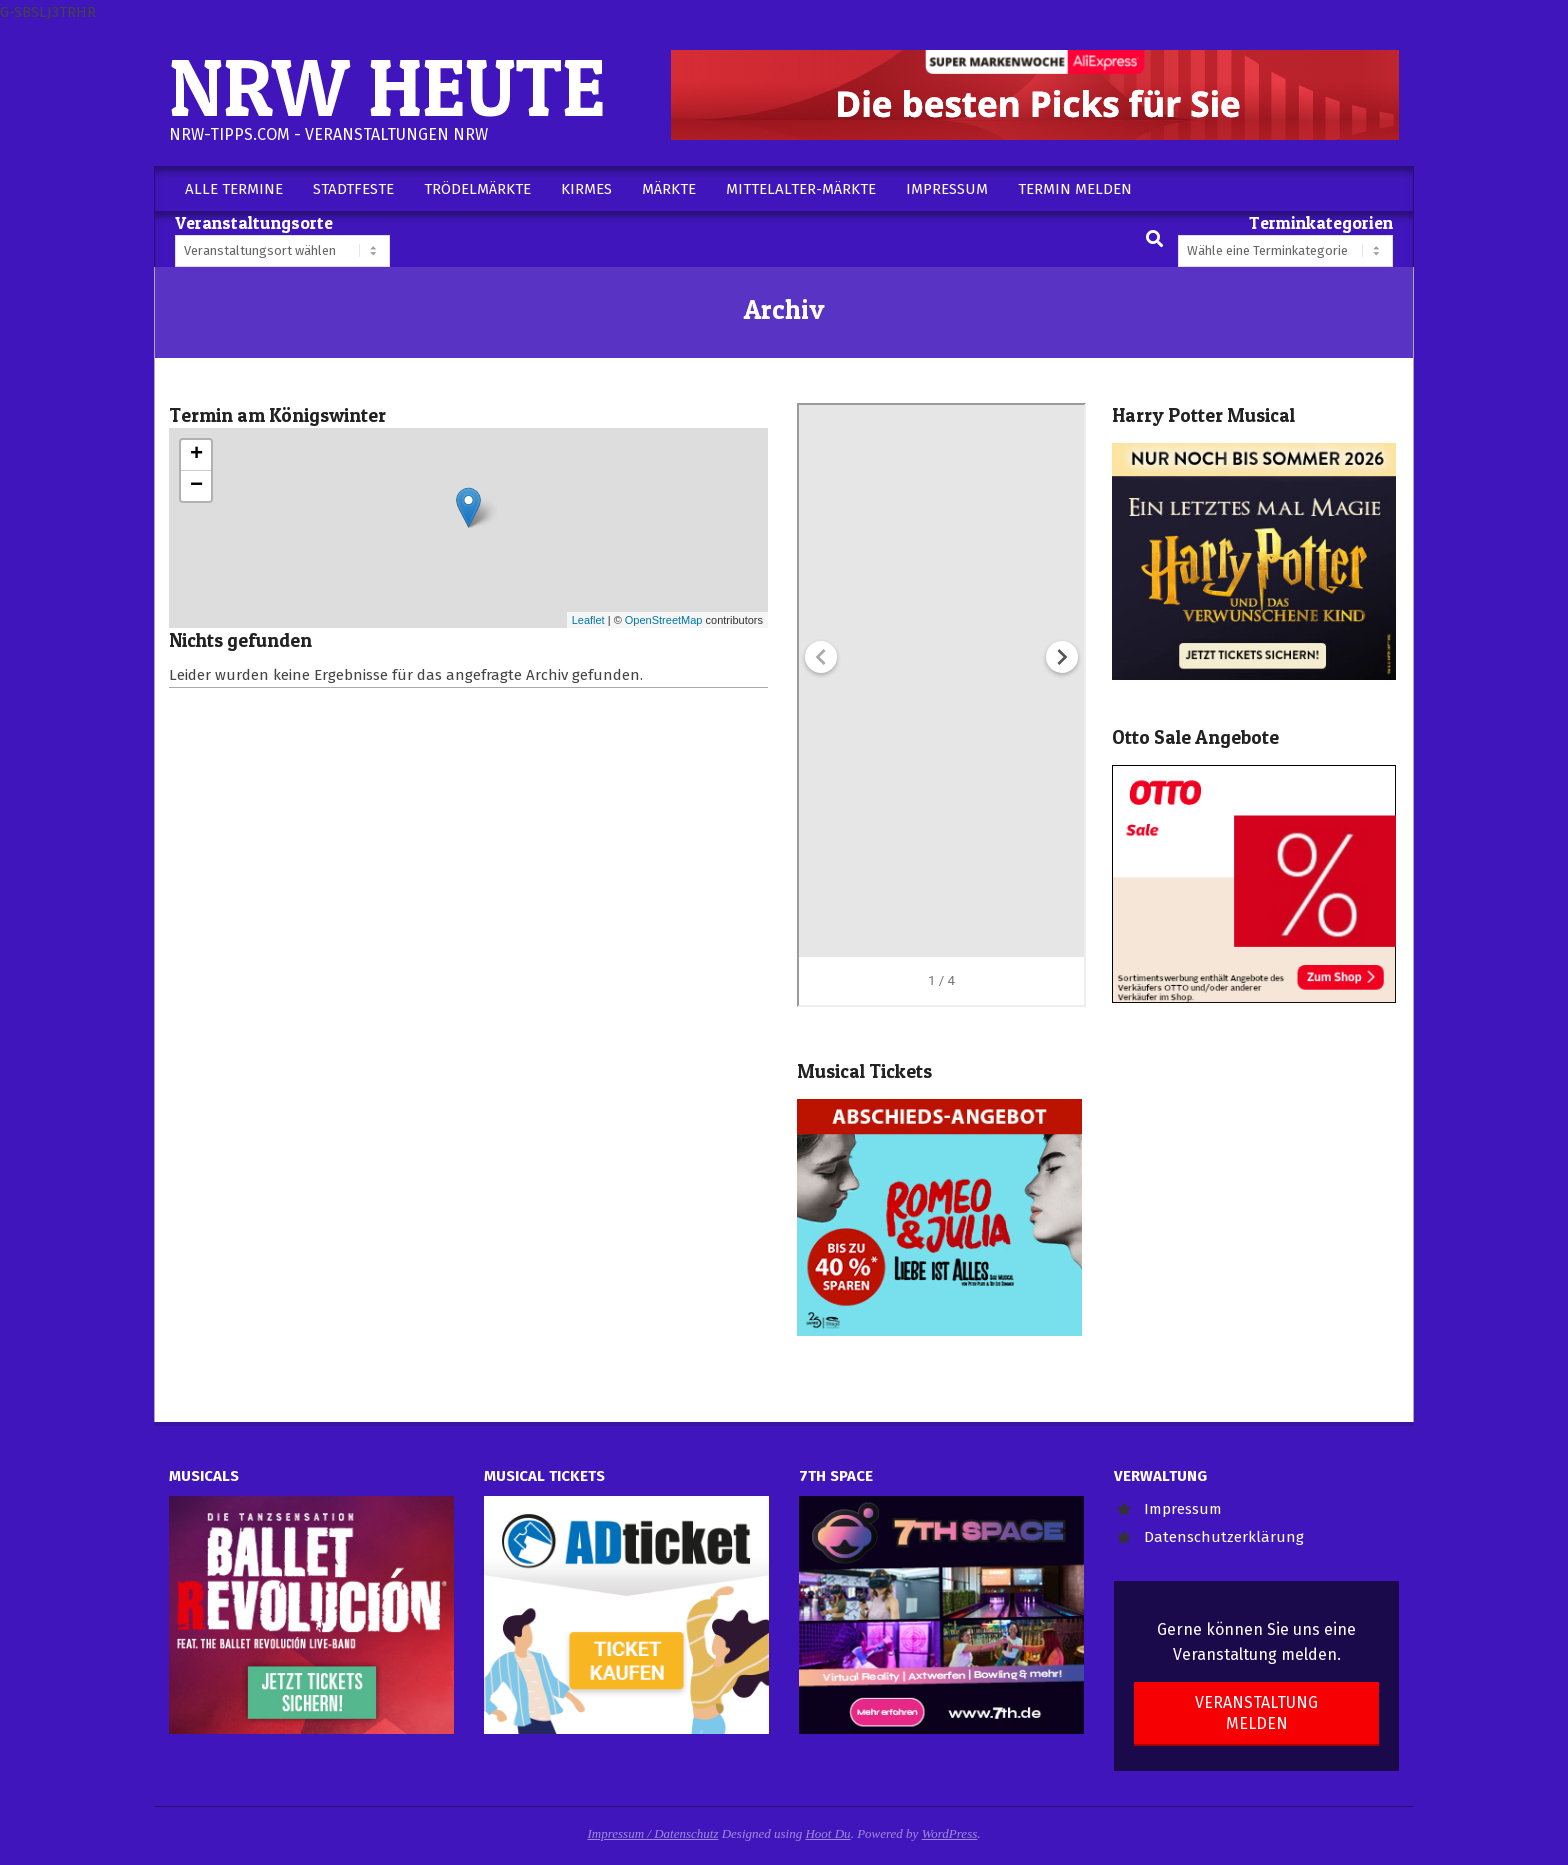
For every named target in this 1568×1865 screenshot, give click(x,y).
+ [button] (196, 455)
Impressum (1183, 1509)
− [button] (196, 486)
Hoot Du (827, 1833)
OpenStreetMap (664, 620)
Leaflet (588, 620)
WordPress (950, 1833)
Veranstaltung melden (1256, 1713)
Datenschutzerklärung (1224, 1537)
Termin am (277, 415)
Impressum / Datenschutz (653, 1833)
